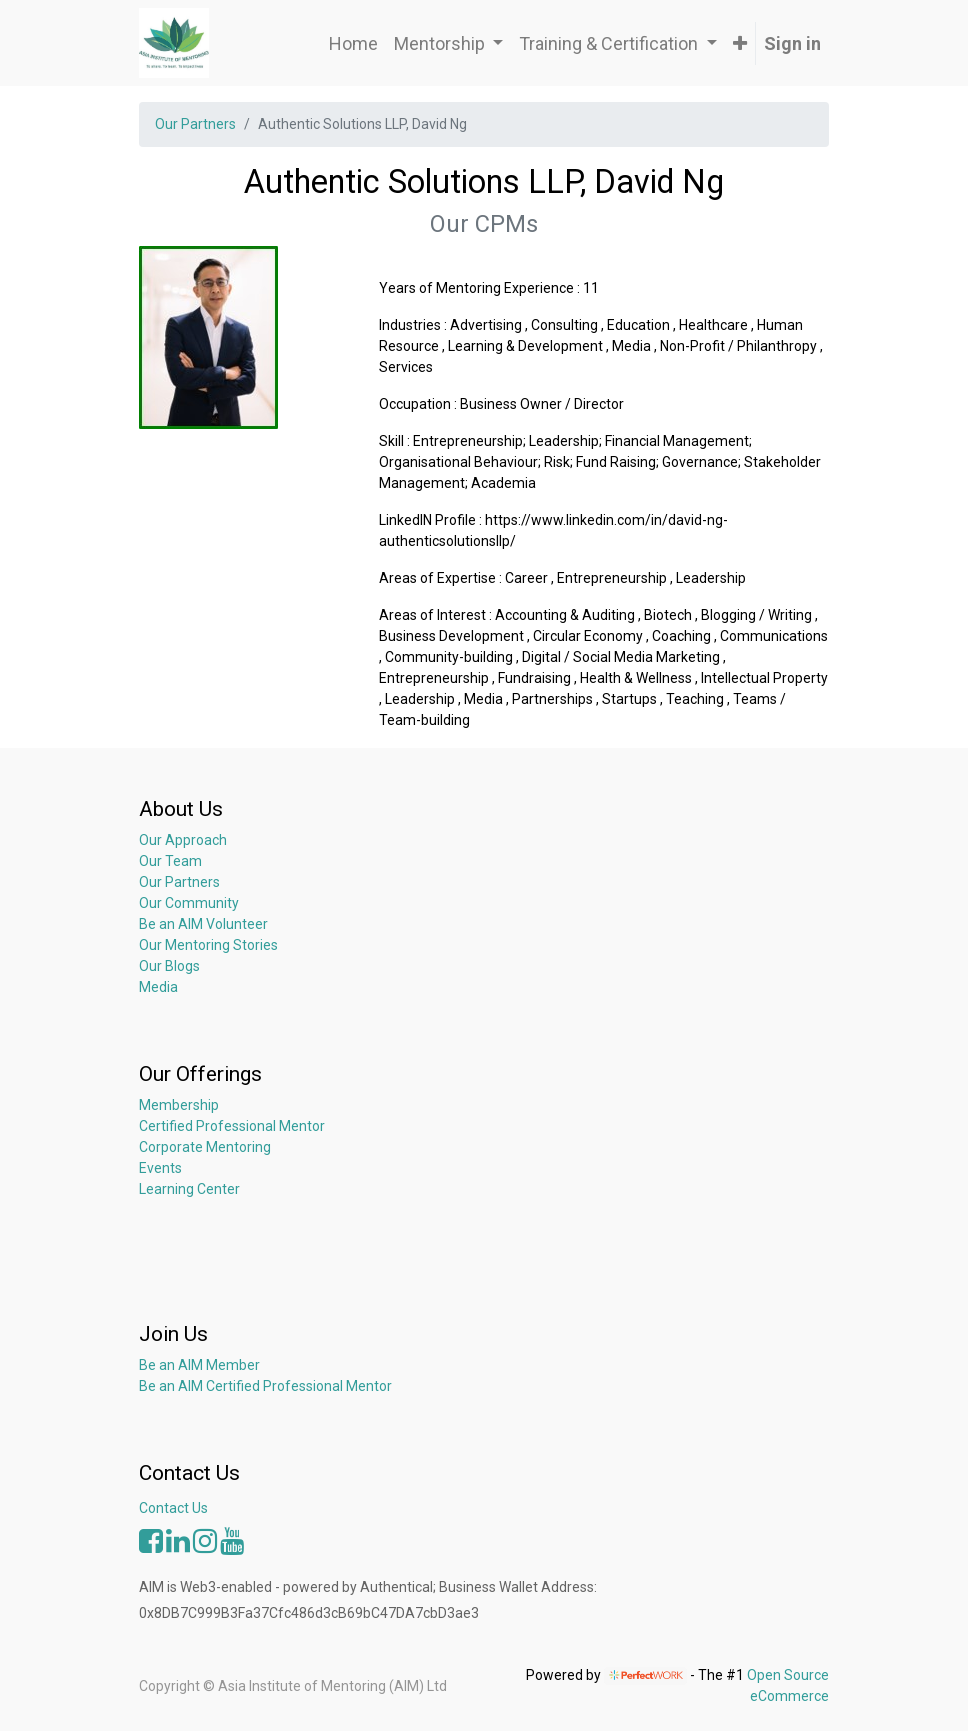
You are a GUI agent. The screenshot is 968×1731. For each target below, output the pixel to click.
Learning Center (189, 1189)
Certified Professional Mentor (232, 1126)
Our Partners (195, 124)
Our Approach (183, 840)
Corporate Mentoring (206, 1147)
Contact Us (173, 1508)
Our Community (189, 903)
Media (158, 987)
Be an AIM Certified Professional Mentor (265, 1386)
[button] (740, 43)
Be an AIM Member (199, 1365)
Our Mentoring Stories (208, 945)
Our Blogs (169, 966)
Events (160, 1168)
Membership (179, 1105)
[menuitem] (353, 43)
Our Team (170, 861)
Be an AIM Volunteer (203, 924)
